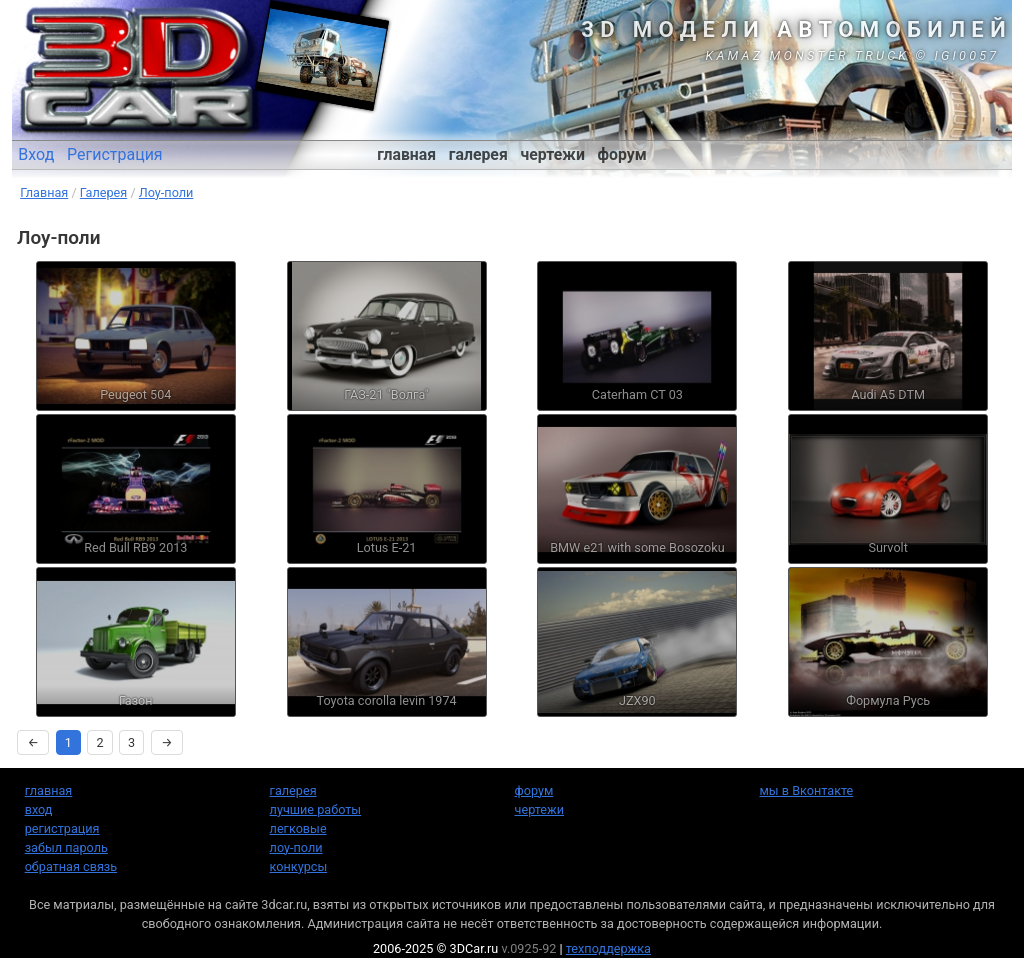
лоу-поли (296, 847)
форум (622, 154)
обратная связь (71, 866)
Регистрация (115, 154)
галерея (478, 154)
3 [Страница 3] (131, 742)
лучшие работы (316, 809)
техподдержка (608, 948)
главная (406, 154)
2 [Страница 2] (99, 742)
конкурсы (299, 866)
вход (39, 809)
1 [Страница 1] (68, 742)
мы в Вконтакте (806, 790)
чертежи (552, 154)
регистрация (62, 828)
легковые (298, 828)
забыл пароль (66, 847)
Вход (36, 154)
